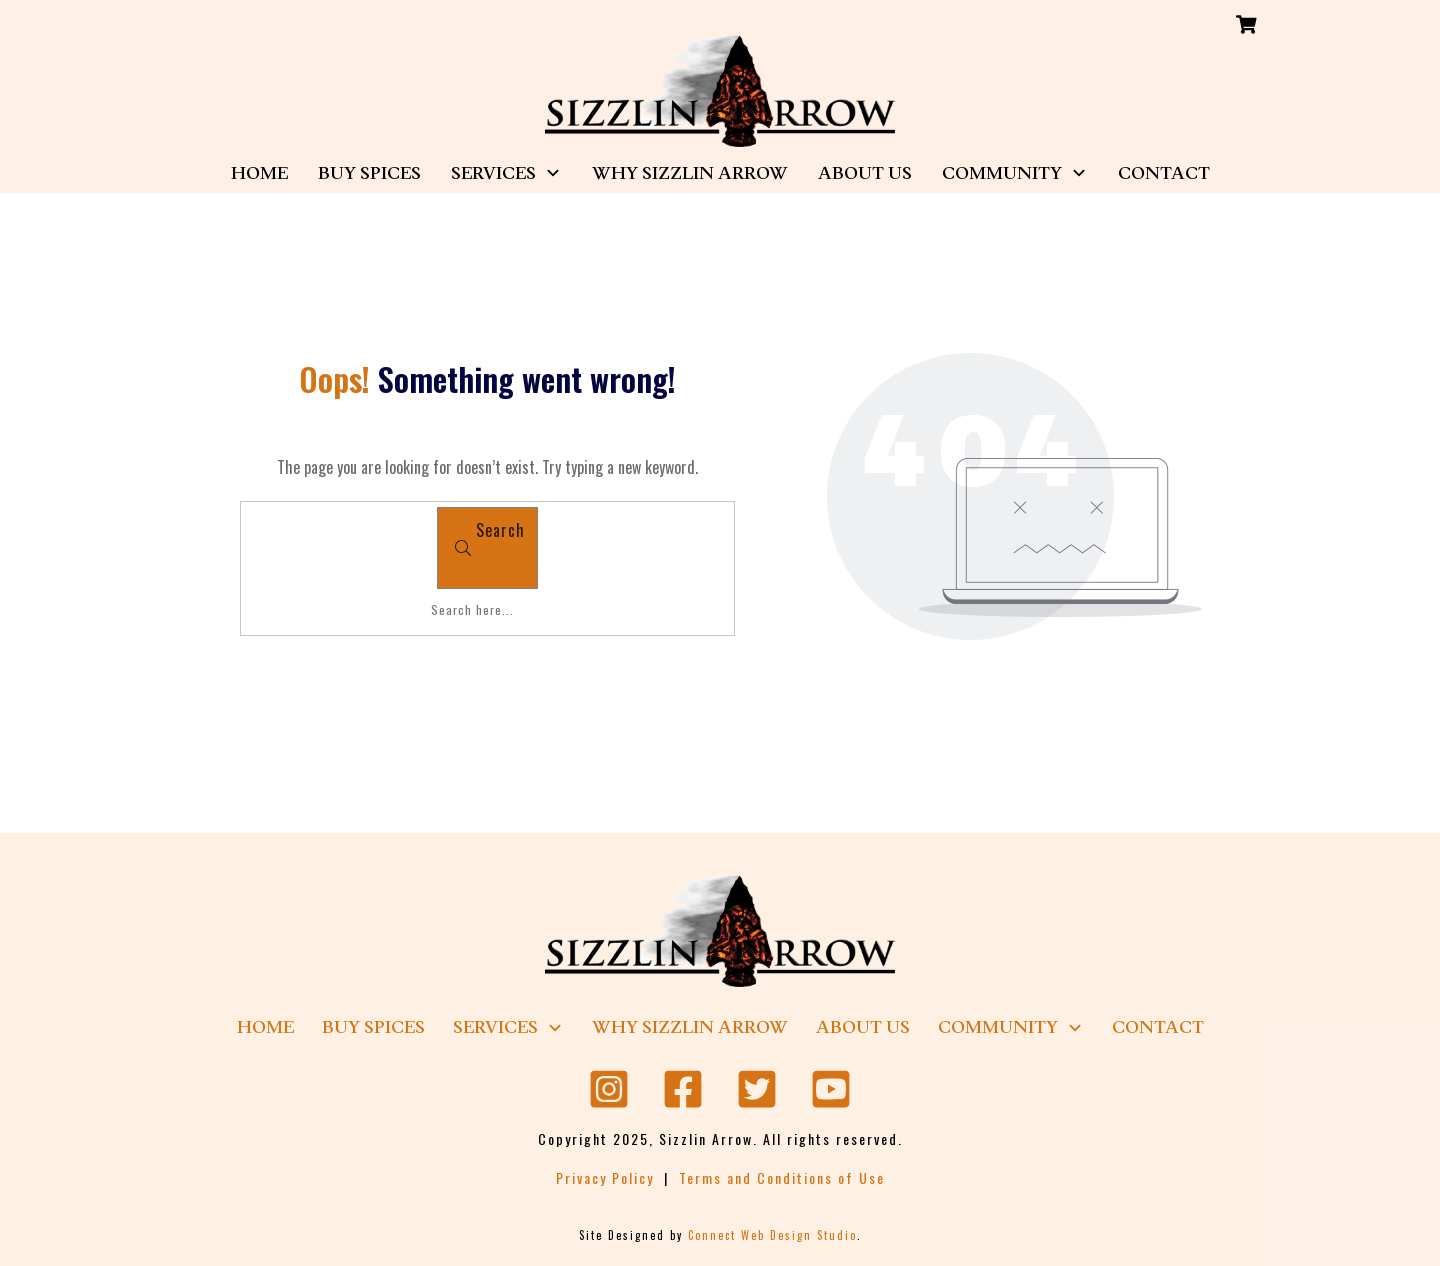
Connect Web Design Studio (772, 1235)
